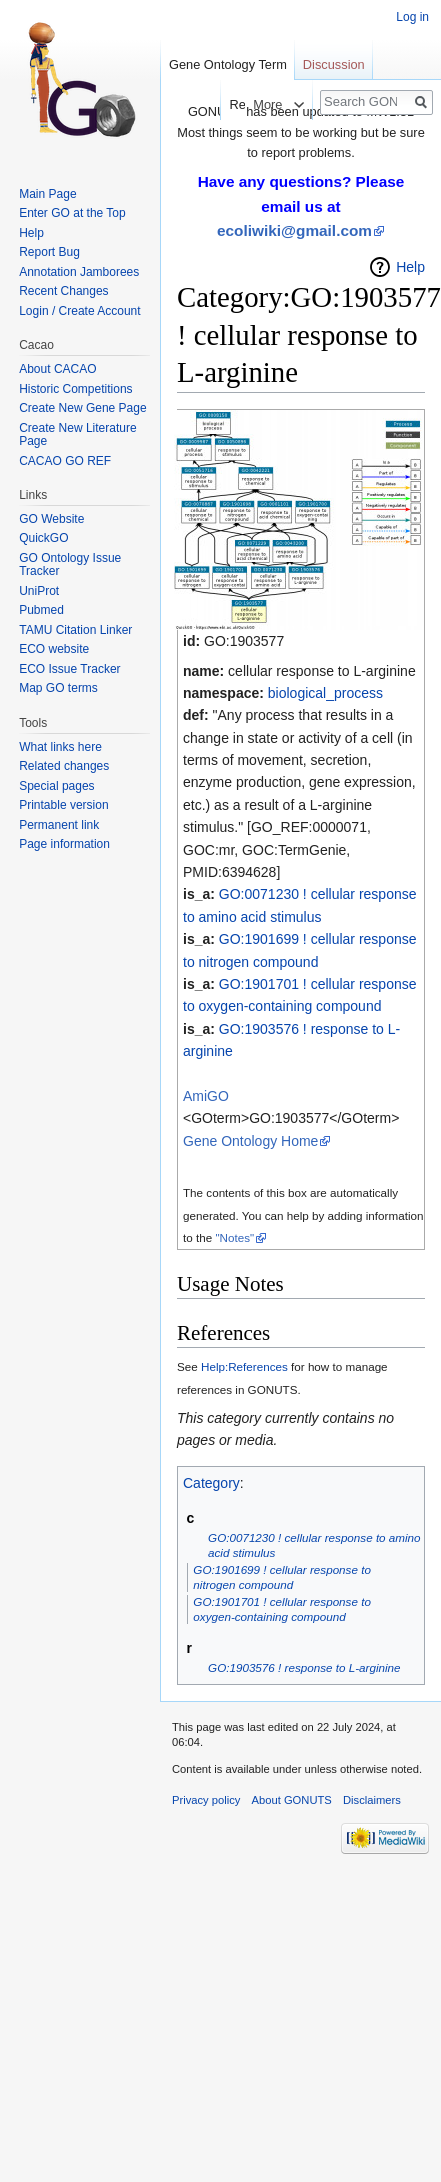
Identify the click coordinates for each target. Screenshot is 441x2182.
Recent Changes (63, 291)
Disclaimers (372, 1800)
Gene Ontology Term (228, 64)
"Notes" (234, 1237)
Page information (64, 844)
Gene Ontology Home (250, 1141)
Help (410, 267)
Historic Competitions (75, 389)
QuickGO (43, 538)
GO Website (51, 519)
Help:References (244, 1366)
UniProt (39, 591)
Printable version (63, 805)
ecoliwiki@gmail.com (294, 230)
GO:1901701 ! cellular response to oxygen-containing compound (282, 1609)
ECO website (54, 649)
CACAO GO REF (65, 461)
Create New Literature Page (77, 435)
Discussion (334, 64)
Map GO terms (58, 688)
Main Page (47, 194)
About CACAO (57, 369)
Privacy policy (206, 1800)
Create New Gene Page (82, 408)
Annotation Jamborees (79, 272)
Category (211, 1483)
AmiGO (206, 1096)
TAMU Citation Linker (75, 630)
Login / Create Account (79, 311)
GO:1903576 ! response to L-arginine (304, 1667)
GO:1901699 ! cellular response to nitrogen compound (282, 1577)
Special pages (56, 786)
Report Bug (49, 252)
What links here (60, 747)
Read (225, 104)
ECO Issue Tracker (69, 669)
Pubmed (41, 610)
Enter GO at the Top (72, 213)
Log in (412, 17)
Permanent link (59, 825)
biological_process (325, 693)
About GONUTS (292, 1800)
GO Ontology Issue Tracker (70, 565)
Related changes (64, 766)
